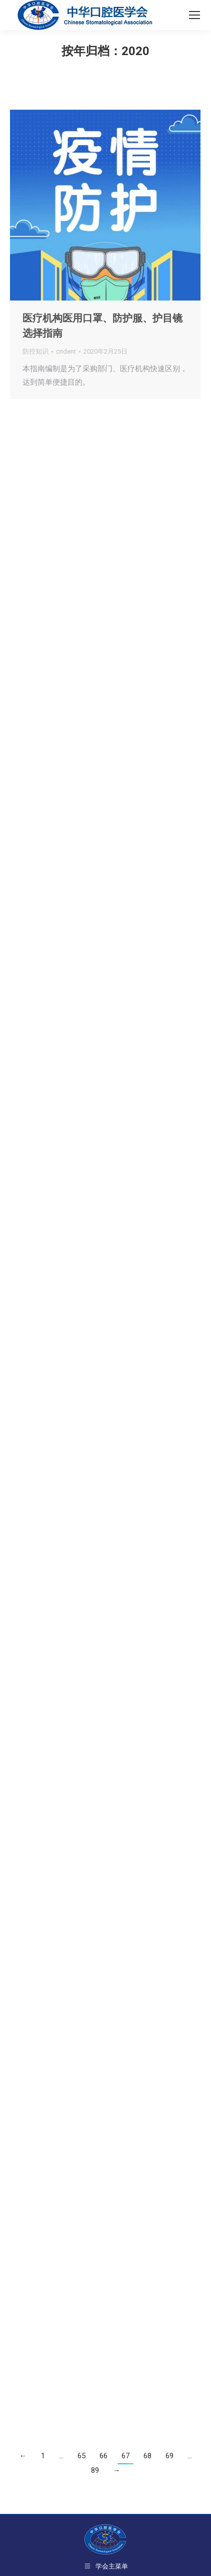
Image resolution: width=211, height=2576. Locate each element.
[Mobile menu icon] (194, 15)
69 (170, 2455)
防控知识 (35, 351)
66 (104, 2455)
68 (148, 2455)
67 (126, 2455)
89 (95, 2470)
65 (82, 2455)
